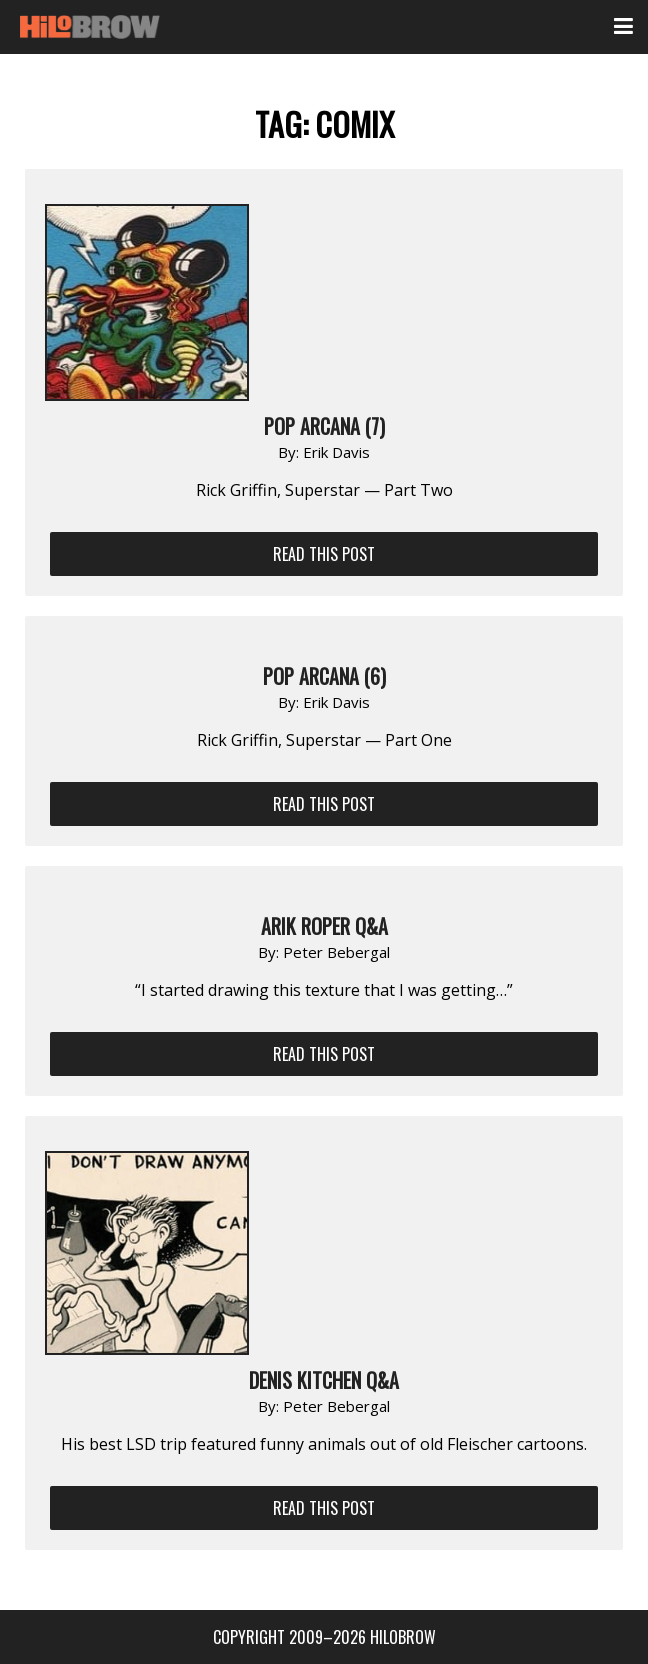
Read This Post (324, 554)
